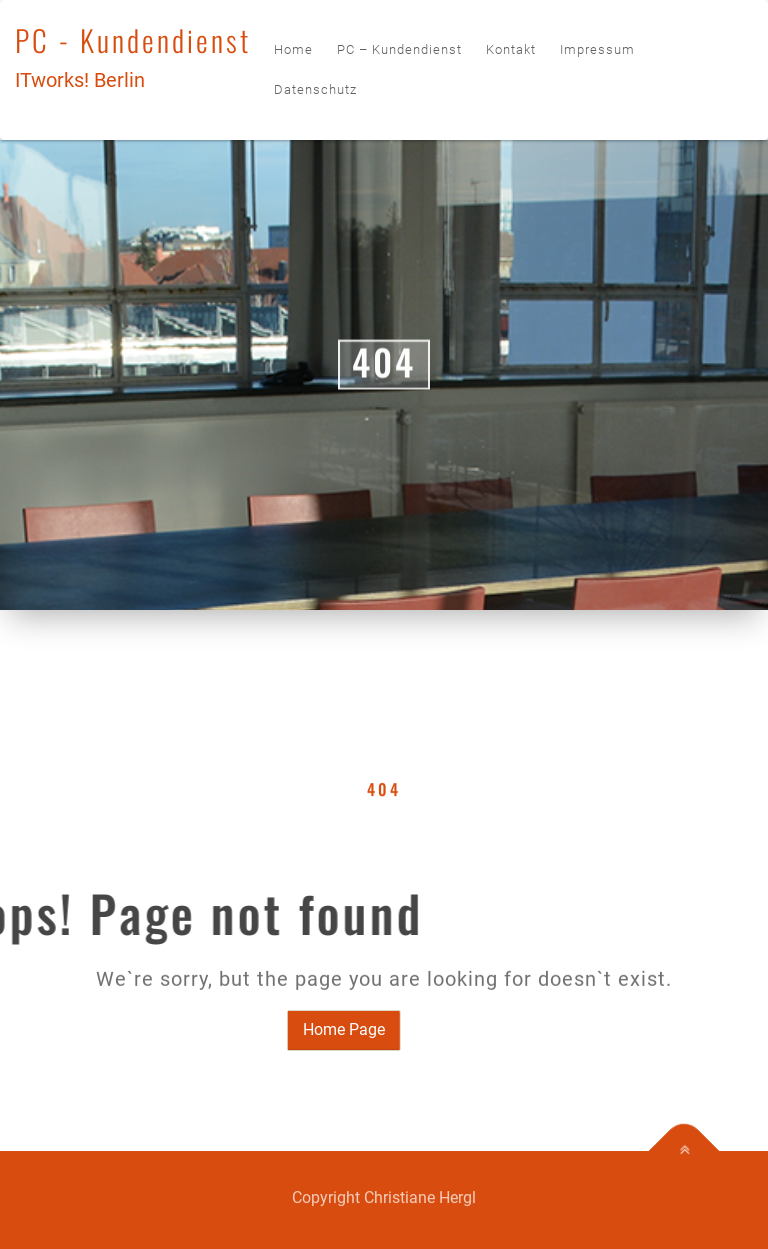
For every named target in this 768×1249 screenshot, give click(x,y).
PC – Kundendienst (399, 49)
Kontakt (511, 49)
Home (293, 49)
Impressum (597, 49)
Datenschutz (315, 89)
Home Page (321, 1029)
